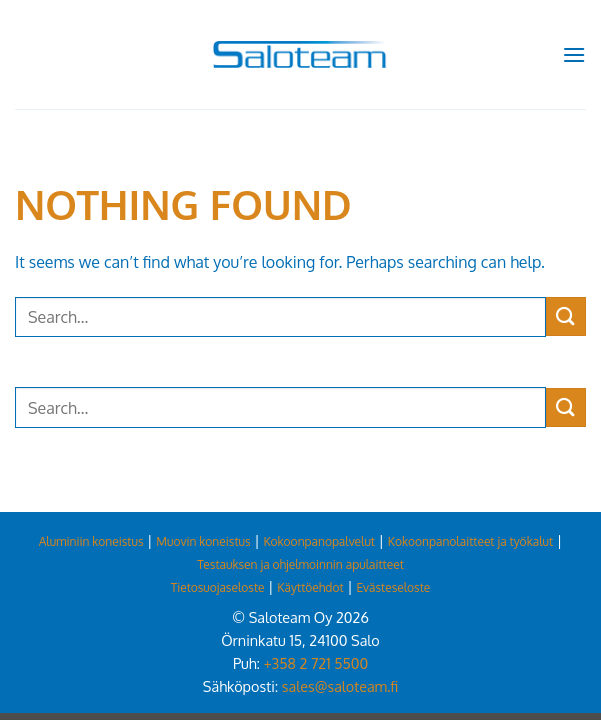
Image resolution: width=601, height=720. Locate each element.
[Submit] (566, 316)
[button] (574, 54)
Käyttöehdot (310, 587)
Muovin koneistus (203, 541)
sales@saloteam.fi (340, 686)
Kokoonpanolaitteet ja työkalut (470, 541)
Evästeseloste (393, 587)
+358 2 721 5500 (316, 663)
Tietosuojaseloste (218, 587)
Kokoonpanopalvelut (319, 541)
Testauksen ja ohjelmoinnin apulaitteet (300, 564)
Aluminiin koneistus (91, 541)
